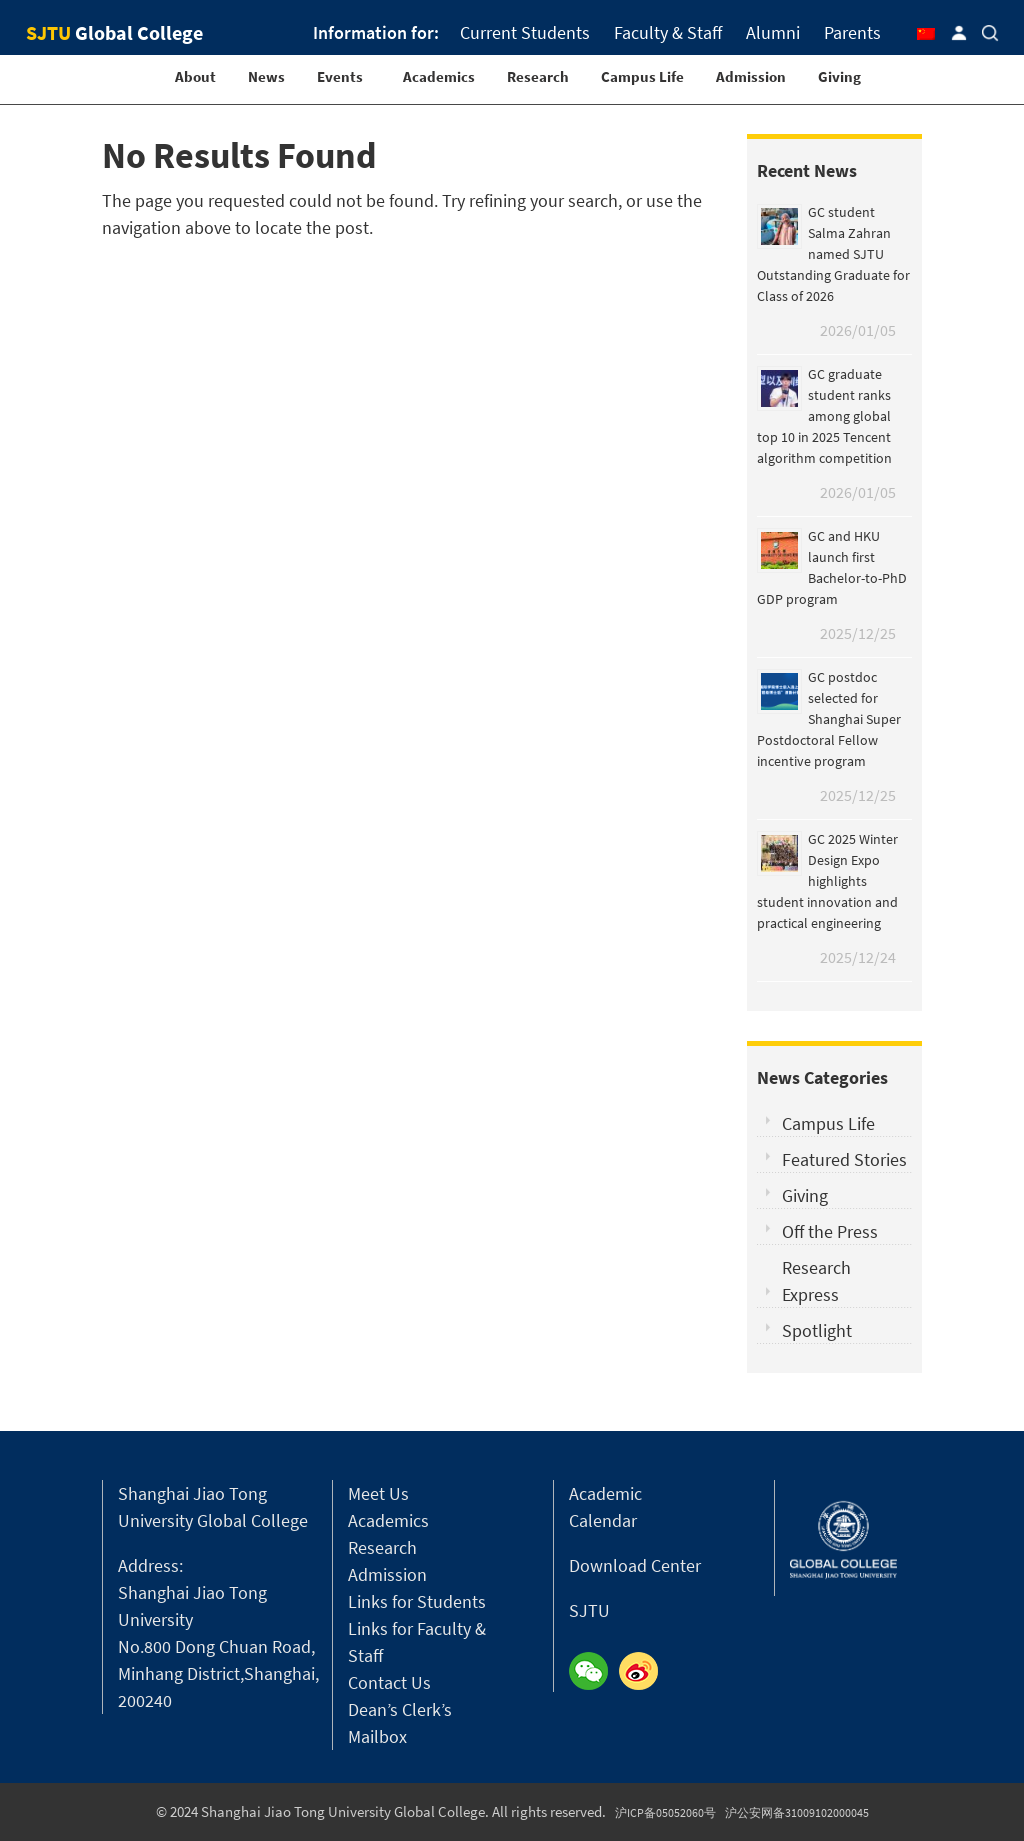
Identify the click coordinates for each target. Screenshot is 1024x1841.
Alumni (773, 32)
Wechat (594, 1672)
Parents (852, 32)
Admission (751, 76)
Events (340, 76)
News (266, 76)
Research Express (816, 1281)
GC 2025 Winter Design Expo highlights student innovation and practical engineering (827, 881)
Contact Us (389, 1682)
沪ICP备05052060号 (665, 1812)
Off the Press (830, 1231)
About (195, 76)
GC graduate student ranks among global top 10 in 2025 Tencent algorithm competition (824, 416)
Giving (839, 76)
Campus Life (642, 76)
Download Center (635, 1565)
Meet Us (378, 1493)
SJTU (589, 1610)
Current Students (525, 32)
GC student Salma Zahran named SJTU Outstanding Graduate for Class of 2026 (833, 254)
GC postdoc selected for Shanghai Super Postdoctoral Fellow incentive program (829, 719)
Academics (439, 76)
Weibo (644, 1672)
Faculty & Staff (668, 32)
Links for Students (417, 1601)
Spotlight (817, 1330)
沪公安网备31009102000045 (797, 1812)
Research (538, 76)
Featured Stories (844, 1159)
